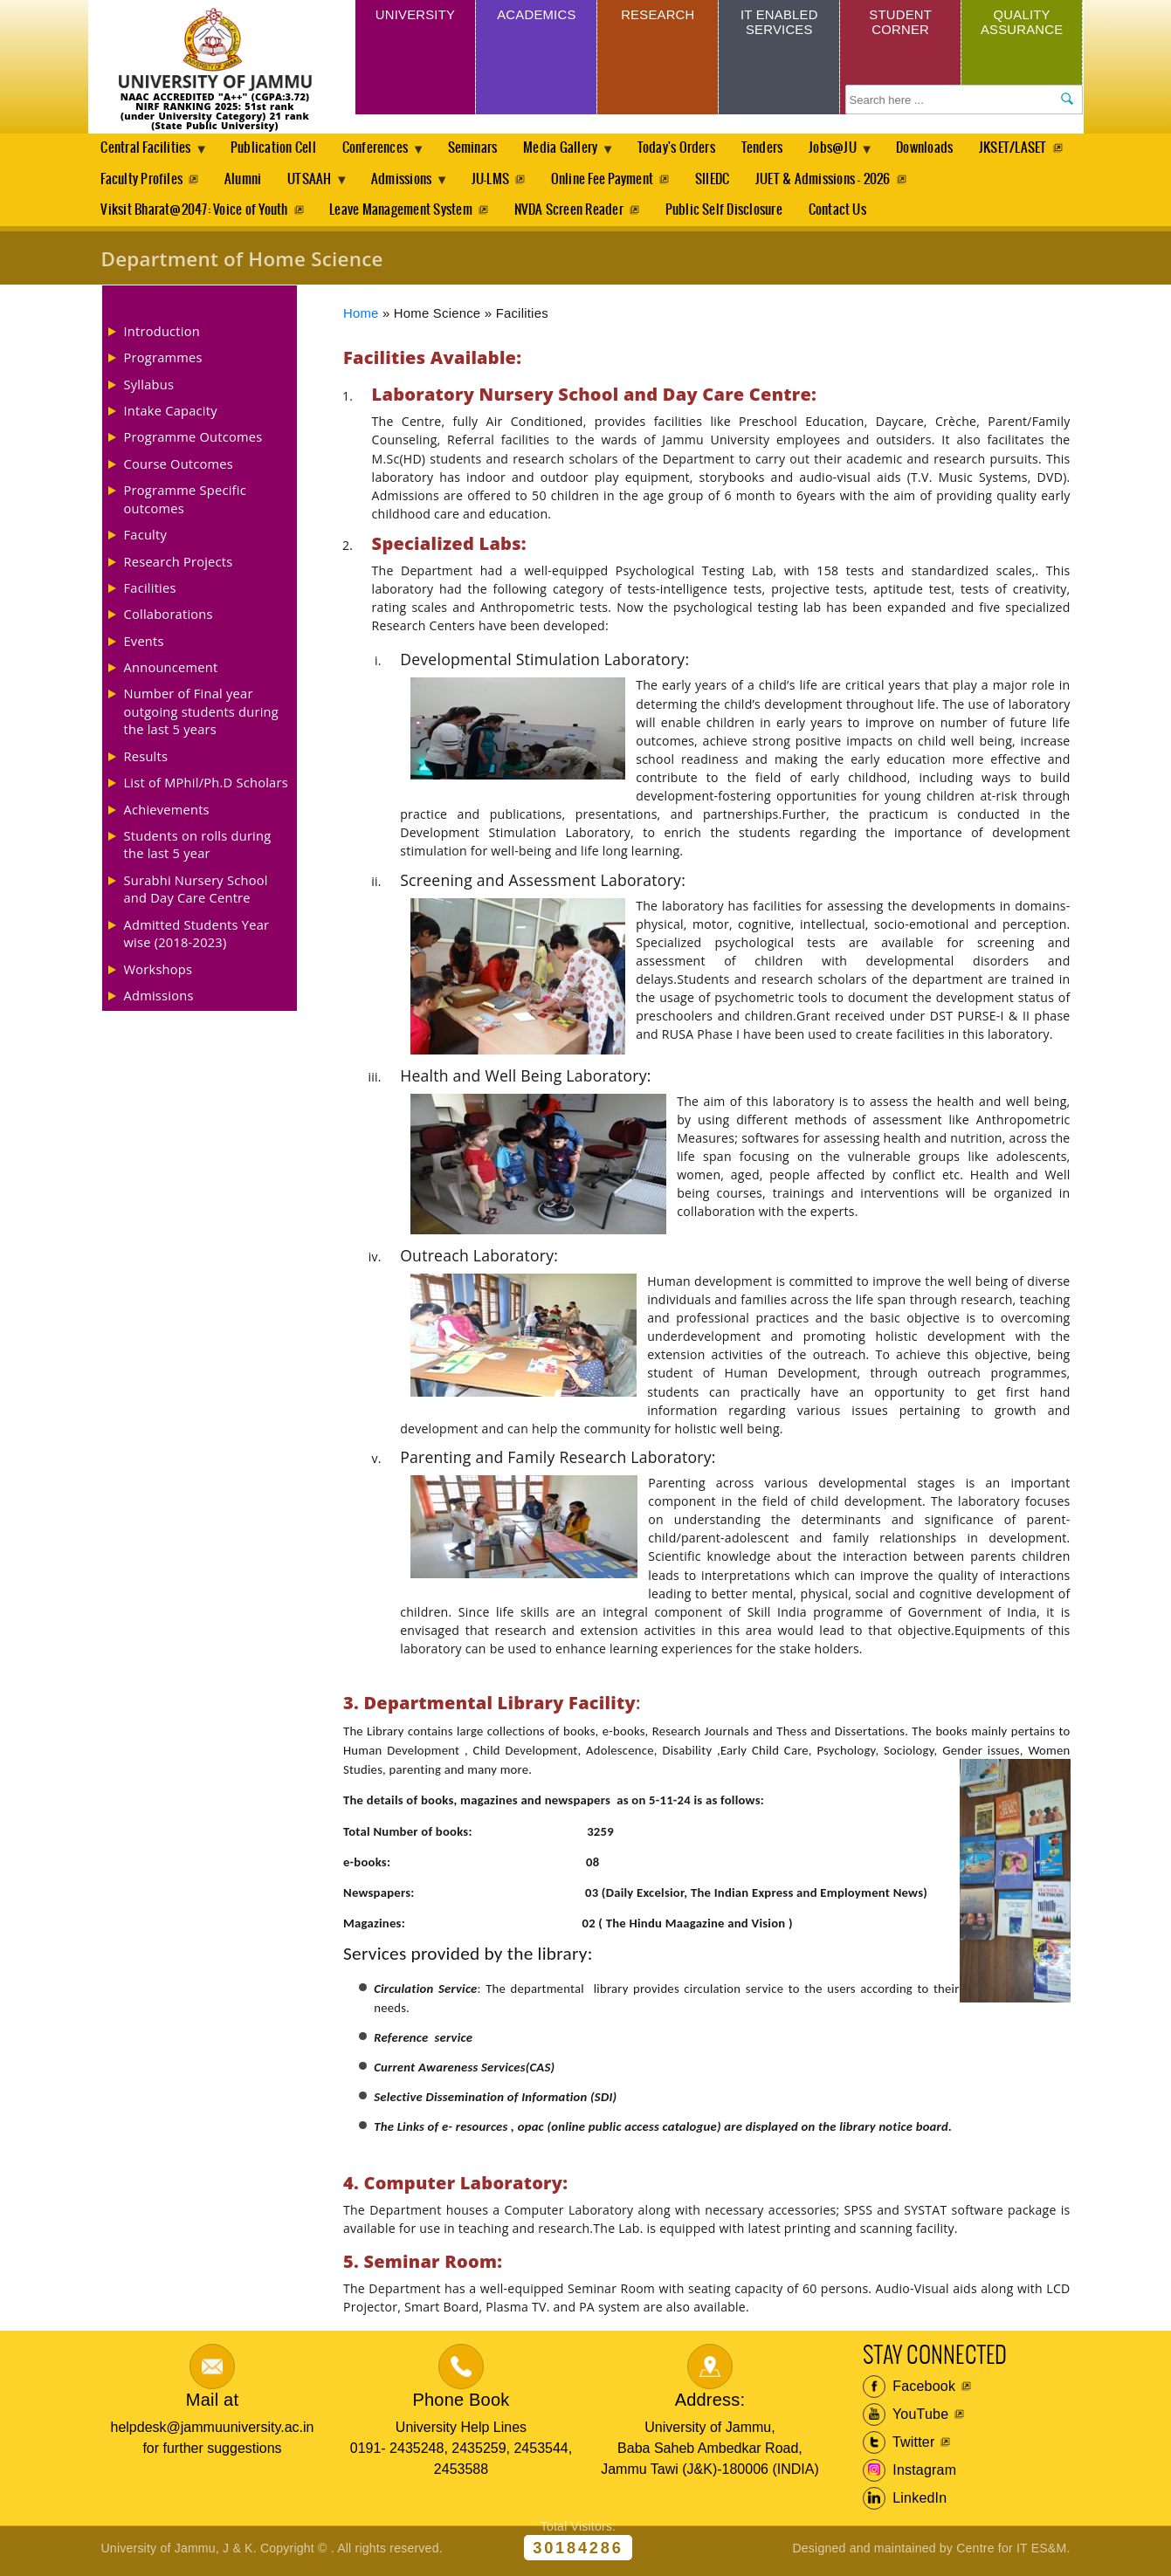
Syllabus (149, 388)
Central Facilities (149, 153)
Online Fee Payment (727, 181)
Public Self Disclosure (729, 213)
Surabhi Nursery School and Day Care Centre (196, 893)
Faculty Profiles (253, 181)
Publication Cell (277, 148)
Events (144, 645)
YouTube (906, 2419)
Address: (710, 2404)
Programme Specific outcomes (185, 503)
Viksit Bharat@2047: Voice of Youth (193, 213)
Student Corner (900, 24)
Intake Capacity (170, 415)
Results (146, 760)
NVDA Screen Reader (572, 213)
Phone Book (460, 2404)
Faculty (146, 539)
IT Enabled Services (779, 24)
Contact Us (844, 213)
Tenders (781, 148)
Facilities (150, 592)
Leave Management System (402, 213)
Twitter (899, 2447)
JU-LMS (613, 181)
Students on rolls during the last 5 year (198, 848)
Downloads (948, 148)
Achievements (167, 813)
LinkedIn (905, 2503)
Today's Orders (693, 148)
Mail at (212, 2404)
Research (658, 16)
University (415, 16)
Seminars (482, 148)
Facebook (909, 2391)
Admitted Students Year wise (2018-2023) (197, 937)
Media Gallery (575, 153)
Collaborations (168, 619)
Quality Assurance (1021, 24)
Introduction (162, 335)
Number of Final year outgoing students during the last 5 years (201, 716)
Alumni (355, 181)
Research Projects (178, 565)
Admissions (523, 186)
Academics (536, 16)
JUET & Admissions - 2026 (951, 181)
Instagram (910, 2475)
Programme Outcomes (193, 441)
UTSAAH (427, 186)
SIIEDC (839, 181)
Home (361, 318)
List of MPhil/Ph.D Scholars (206, 787)
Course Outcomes (179, 468)
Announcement (171, 672)
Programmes (163, 362)
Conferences (384, 153)
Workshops (158, 973)
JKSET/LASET (134, 181)
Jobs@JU (856, 153)
